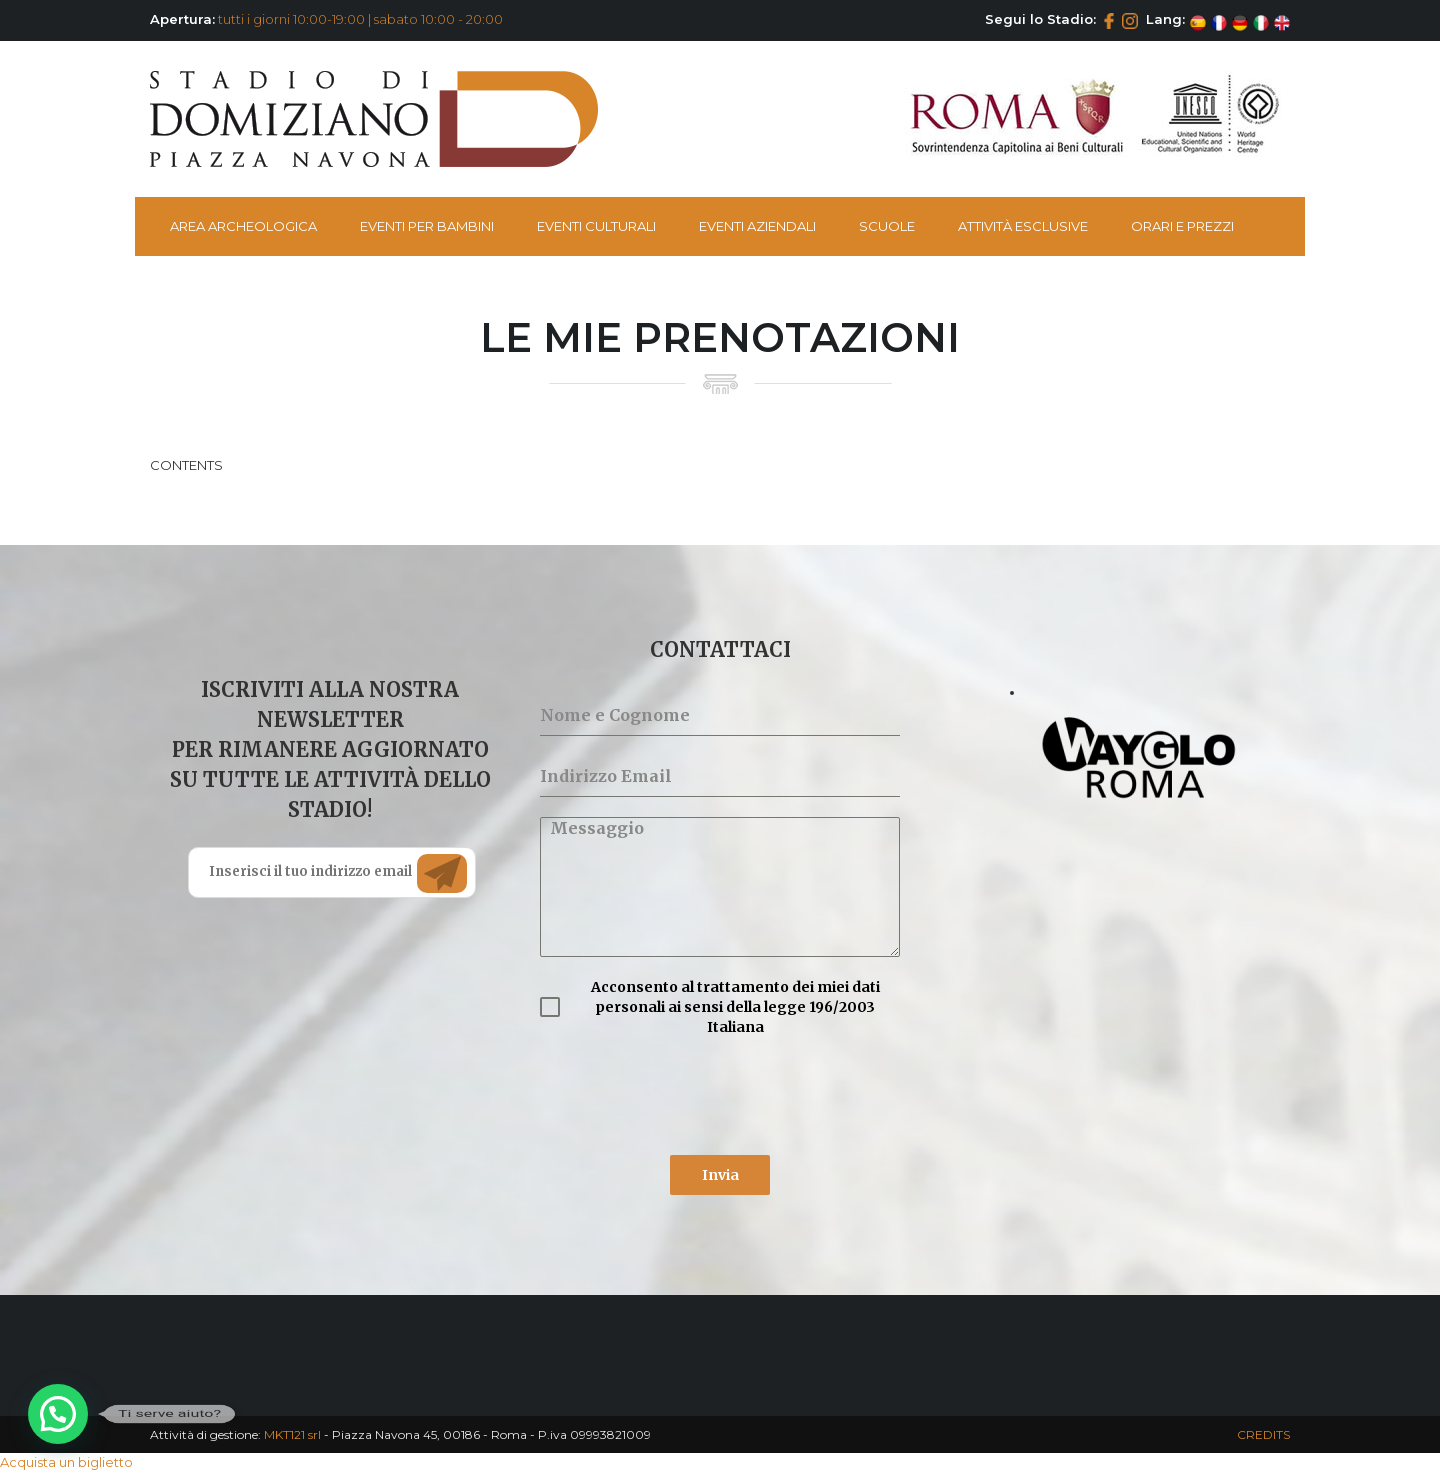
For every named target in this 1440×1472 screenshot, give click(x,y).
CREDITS (1263, 1434)
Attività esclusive (1023, 226)
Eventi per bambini (427, 226)
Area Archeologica (243, 226)
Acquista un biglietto (66, 1462)
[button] (58, 1414)
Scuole (887, 226)
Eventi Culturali (596, 226)
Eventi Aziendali (757, 226)
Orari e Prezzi (1182, 226)
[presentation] (692, 1096)
